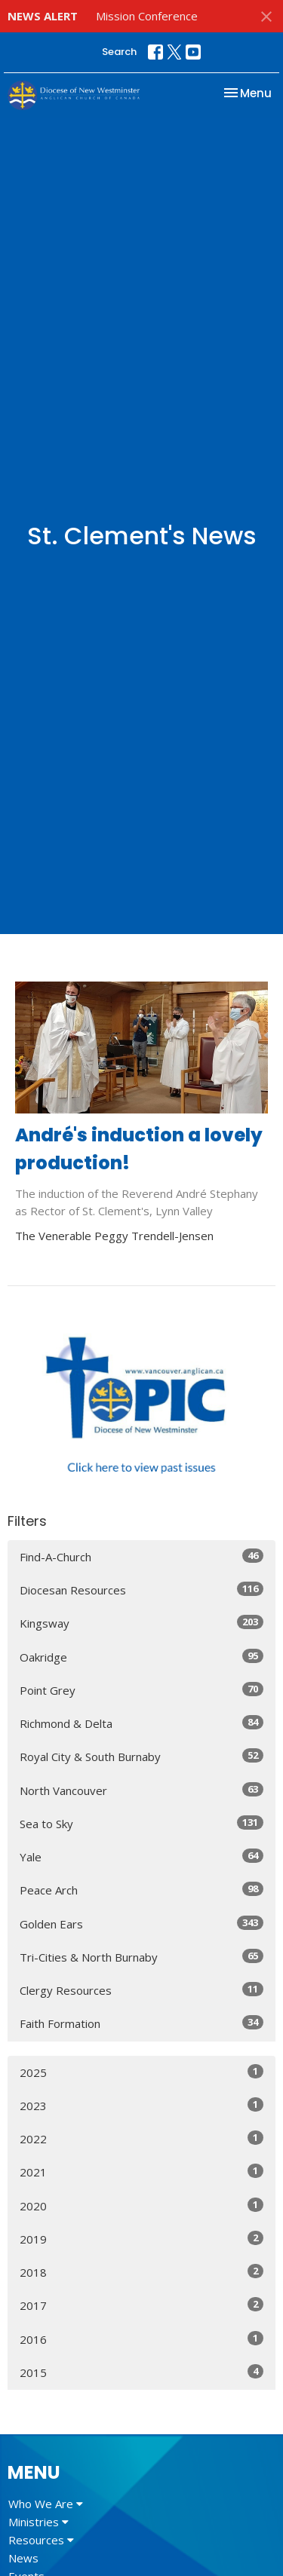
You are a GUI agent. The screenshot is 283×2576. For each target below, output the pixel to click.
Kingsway (141, 1623)
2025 (141, 2072)
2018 (141, 2272)
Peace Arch (141, 1890)
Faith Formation (141, 2023)
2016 (141, 2339)
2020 (141, 2205)
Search (119, 51)
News (23, 2557)
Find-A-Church (141, 1556)
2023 (141, 2105)
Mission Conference (147, 15)
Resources (41, 2539)
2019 (141, 2239)
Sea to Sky (141, 1823)
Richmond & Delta (141, 1723)
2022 (141, 2138)
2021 (141, 2171)
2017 (141, 2305)
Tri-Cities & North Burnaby (141, 1957)
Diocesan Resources (141, 1589)
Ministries (38, 2521)
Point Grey (141, 1690)
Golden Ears (141, 1923)
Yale (141, 1856)
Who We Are (45, 2503)
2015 (141, 2372)
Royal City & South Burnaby (141, 1756)
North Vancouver (141, 1790)
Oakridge (141, 1657)
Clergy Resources (141, 1990)
